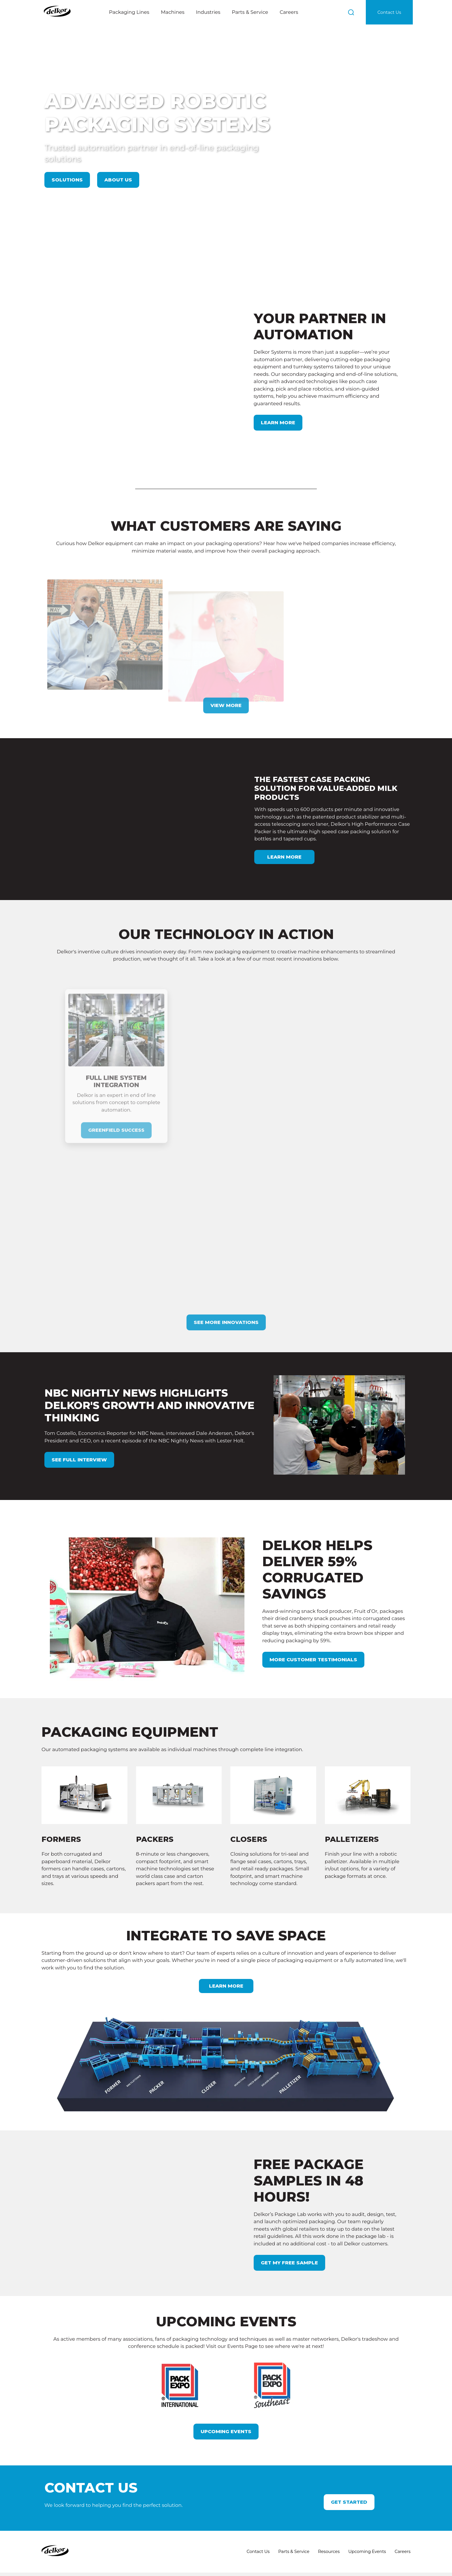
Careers (289, 12)
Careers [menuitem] (402, 2506)
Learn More (278, 399)
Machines (172, 12)
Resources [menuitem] (328, 2506)
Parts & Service (250, 12)
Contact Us (389, 12)
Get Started (349, 2457)
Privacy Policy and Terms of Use (136, 2567)
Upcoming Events (226, 2386)
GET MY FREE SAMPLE (290, 2217)
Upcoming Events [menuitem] (366, 2506)
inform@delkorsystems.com (183, 2547)
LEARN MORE (226, 1941)
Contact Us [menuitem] (256, 2506)
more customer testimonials (314, 1614)
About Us (119, 180)
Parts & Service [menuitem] (292, 2506)
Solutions (67, 180)
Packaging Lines (129, 12)
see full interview (80, 1414)
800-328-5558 (169, 2540)
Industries (208, 12)
